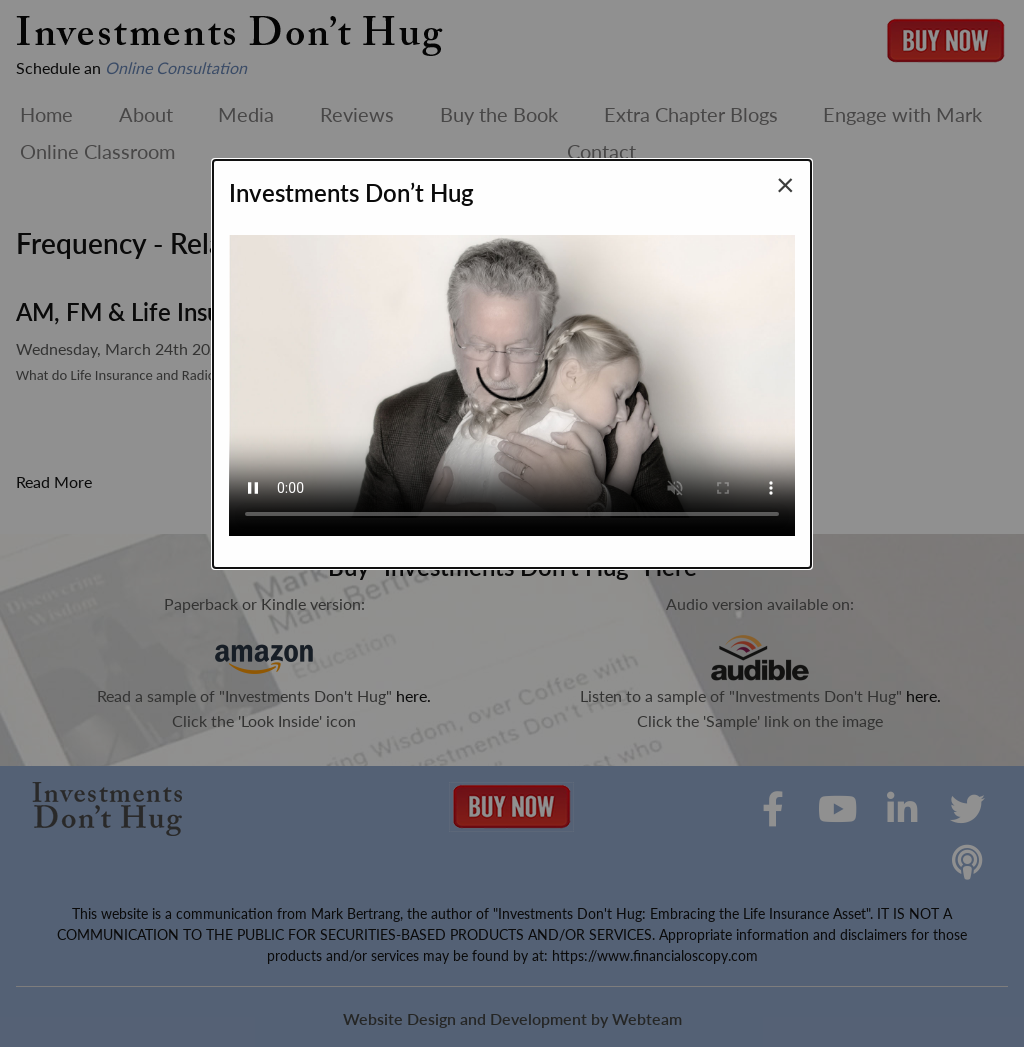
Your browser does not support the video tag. (512, 377)
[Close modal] (785, 184)
